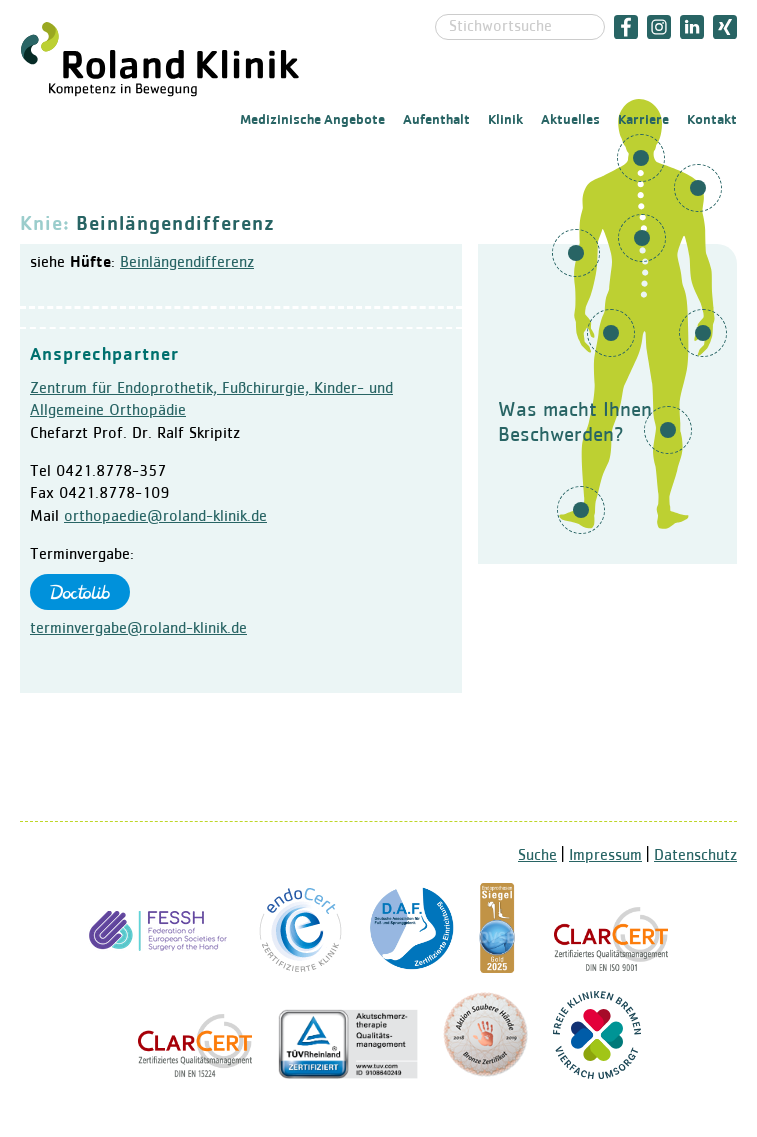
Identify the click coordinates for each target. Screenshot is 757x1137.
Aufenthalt (436, 120)
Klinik (505, 120)
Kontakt (712, 120)
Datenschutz (695, 856)
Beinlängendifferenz (187, 263)
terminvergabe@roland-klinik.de (138, 629)
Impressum (605, 856)
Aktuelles (570, 120)
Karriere (643, 120)
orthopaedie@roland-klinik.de (165, 517)
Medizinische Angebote (312, 120)
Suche (537, 856)
